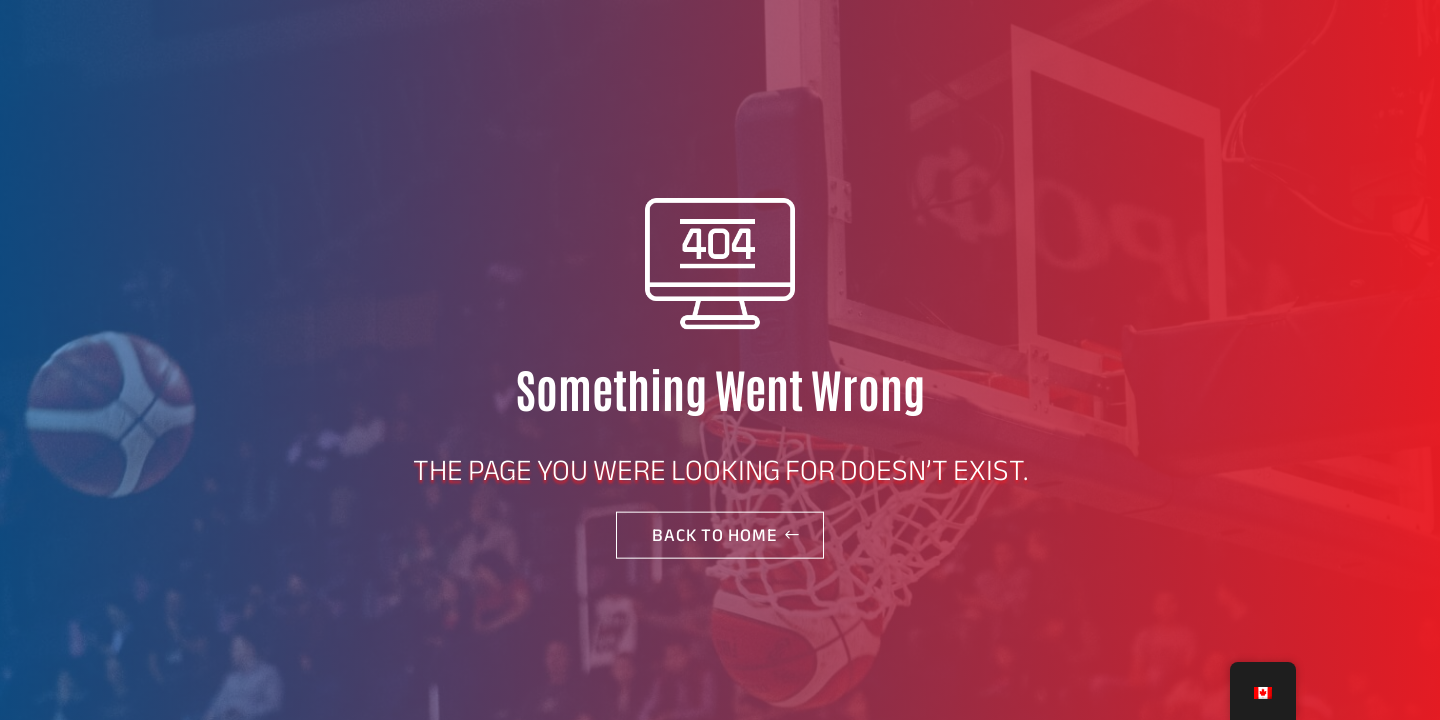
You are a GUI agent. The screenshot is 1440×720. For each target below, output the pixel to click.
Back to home (715, 535)
